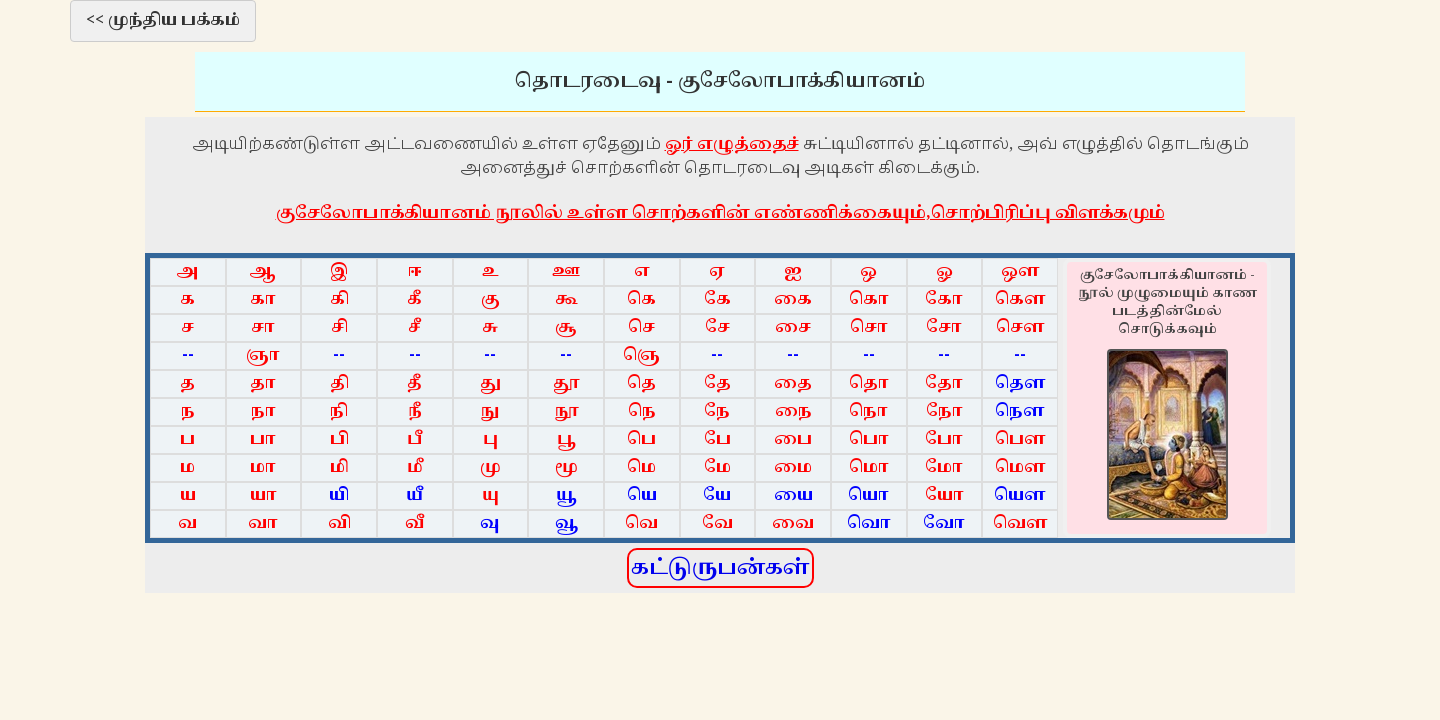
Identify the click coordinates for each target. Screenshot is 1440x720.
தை (793, 383)
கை (793, 299)
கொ (869, 299)
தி (339, 383)
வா (263, 523)
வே (717, 523)
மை (793, 467)
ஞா (263, 355)
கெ (641, 299)
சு (490, 327)
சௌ (1020, 327)
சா (263, 327)
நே (717, 411)
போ (944, 439)
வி (339, 523)
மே (717, 467)
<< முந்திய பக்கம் (163, 20)
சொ (869, 327)
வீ (415, 523)
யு (490, 495)
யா (263, 495)
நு (490, 411)
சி (339, 327)
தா (263, 383)
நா (263, 411)
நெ (642, 411)
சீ (414, 327)
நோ (944, 411)
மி (339, 467)
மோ (944, 467)
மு (490, 467)
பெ (641, 439)
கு (490, 299)
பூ (566, 439)
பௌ (1020, 439)
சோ (944, 327)
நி (339, 411)
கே (717, 299)
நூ (566, 411)
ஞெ (641, 355)
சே (717, 327)
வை (793, 523)
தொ (869, 383)
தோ (944, 383)
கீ (414, 299)
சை (793, 327)
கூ (566, 299)
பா (263, 439)
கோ (944, 299)
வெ (641, 523)
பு (490, 439)
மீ (415, 467)
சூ (566, 327)
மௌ (1020, 467)
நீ (415, 411)
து (490, 383)
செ (641, 327)
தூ (566, 383)
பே (717, 439)
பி (339, 439)
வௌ (1020, 523)
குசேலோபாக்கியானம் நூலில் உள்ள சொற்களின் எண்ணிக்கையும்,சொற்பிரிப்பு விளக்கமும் (720, 213)
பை (793, 439)
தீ (414, 383)
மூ (566, 467)
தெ (641, 383)
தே (717, 383)
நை (793, 411)
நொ (868, 411)
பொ (869, 439)
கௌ (1020, 299)
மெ (641, 467)
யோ (944, 495)
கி (339, 299)
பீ (414, 439)
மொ (869, 467)
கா (263, 299)
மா (263, 467)
